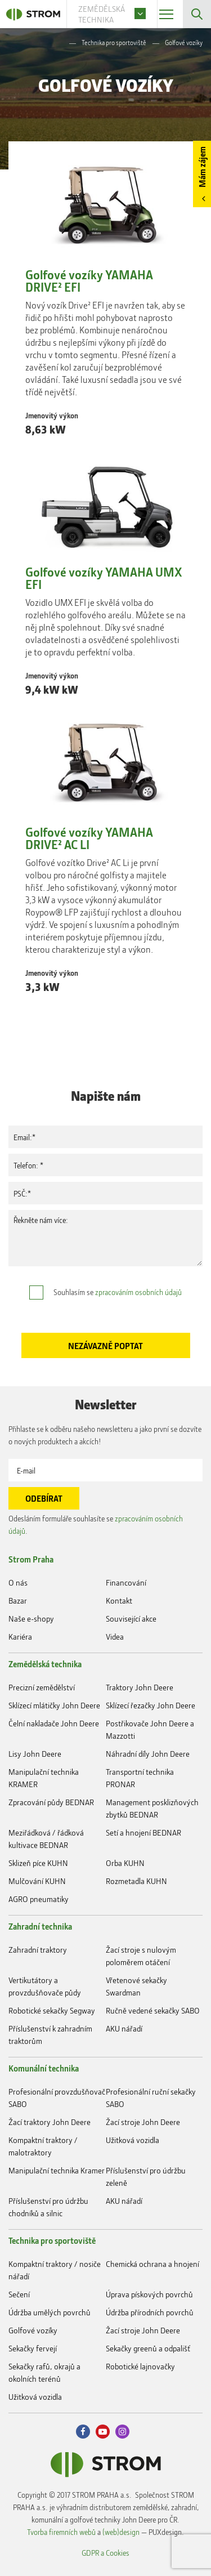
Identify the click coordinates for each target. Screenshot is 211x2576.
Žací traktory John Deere (49, 2122)
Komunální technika (43, 2068)
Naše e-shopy (31, 1618)
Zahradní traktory (37, 1949)
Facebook (83, 2432)
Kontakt (119, 1600)
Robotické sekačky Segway (51, 2010)
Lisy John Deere (34, 1753)
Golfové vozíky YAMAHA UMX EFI (103, 578)
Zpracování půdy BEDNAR (51, 1802)
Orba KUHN (125, 1863)
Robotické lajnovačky (140, 2366)
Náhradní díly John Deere (148, 1753)
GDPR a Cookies (105, 2552)
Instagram (122, 2432)
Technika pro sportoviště (114, 42)
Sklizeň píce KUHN (38, 1863)
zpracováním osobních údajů (138, 1292)
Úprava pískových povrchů (149, 2294)
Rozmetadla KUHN (136, 1881)
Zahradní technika (40, 1926)
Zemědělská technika (45, 1663)
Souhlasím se (117, 1292)
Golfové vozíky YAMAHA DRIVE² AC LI (89, 838)
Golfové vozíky (32, 2330)
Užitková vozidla (132, 2140)
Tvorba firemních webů (61, 2532)
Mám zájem (202, 166)
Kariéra (20, 1636)
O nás (18, 1582)
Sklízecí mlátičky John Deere (54, 1705)
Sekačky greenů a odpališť (148, 2348)
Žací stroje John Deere (143, 2122)
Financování (126, 1582)
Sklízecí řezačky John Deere (150, 1705)
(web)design (121, 2532)
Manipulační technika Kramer (56, 2170)
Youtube (103, 2432)
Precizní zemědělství (41, 1687)
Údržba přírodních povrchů (150, 2312)
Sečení (19, 2294)
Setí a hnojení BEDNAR (143, 1832)
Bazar (17, 1600)
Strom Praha (30, 1559)
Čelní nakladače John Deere (53, 1723)
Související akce (131, 1618)
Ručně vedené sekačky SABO (153, 2010)
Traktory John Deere (139, 1687)
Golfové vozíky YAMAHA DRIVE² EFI (89, 281)
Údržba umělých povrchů (49, 2312)
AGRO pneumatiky (38, 1899)
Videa (115, 1636)
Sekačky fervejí (32, 2348)
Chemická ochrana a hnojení (152, 2263)
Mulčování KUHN (37, 1881)
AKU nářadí (124, 2028)
